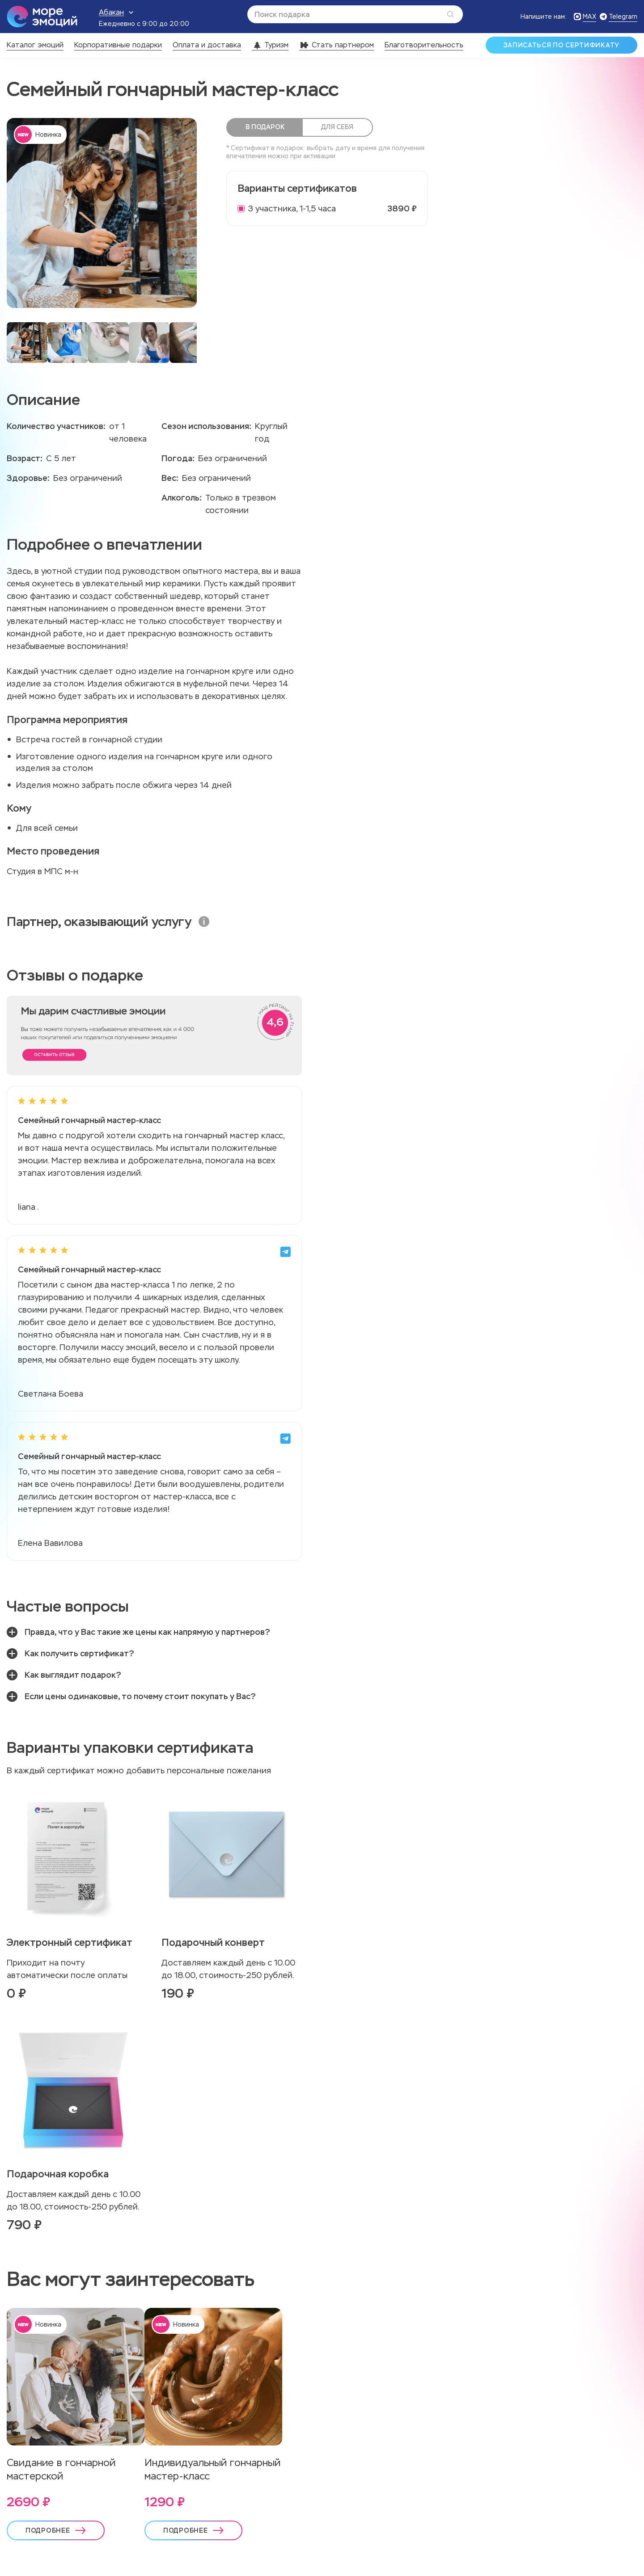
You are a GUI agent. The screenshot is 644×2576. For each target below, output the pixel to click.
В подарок (264, 127)
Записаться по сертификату (562, 45)
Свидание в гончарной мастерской (61, 2469)
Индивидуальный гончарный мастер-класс (212, 2469)
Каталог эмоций (35, 45)
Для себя (336, 127)
